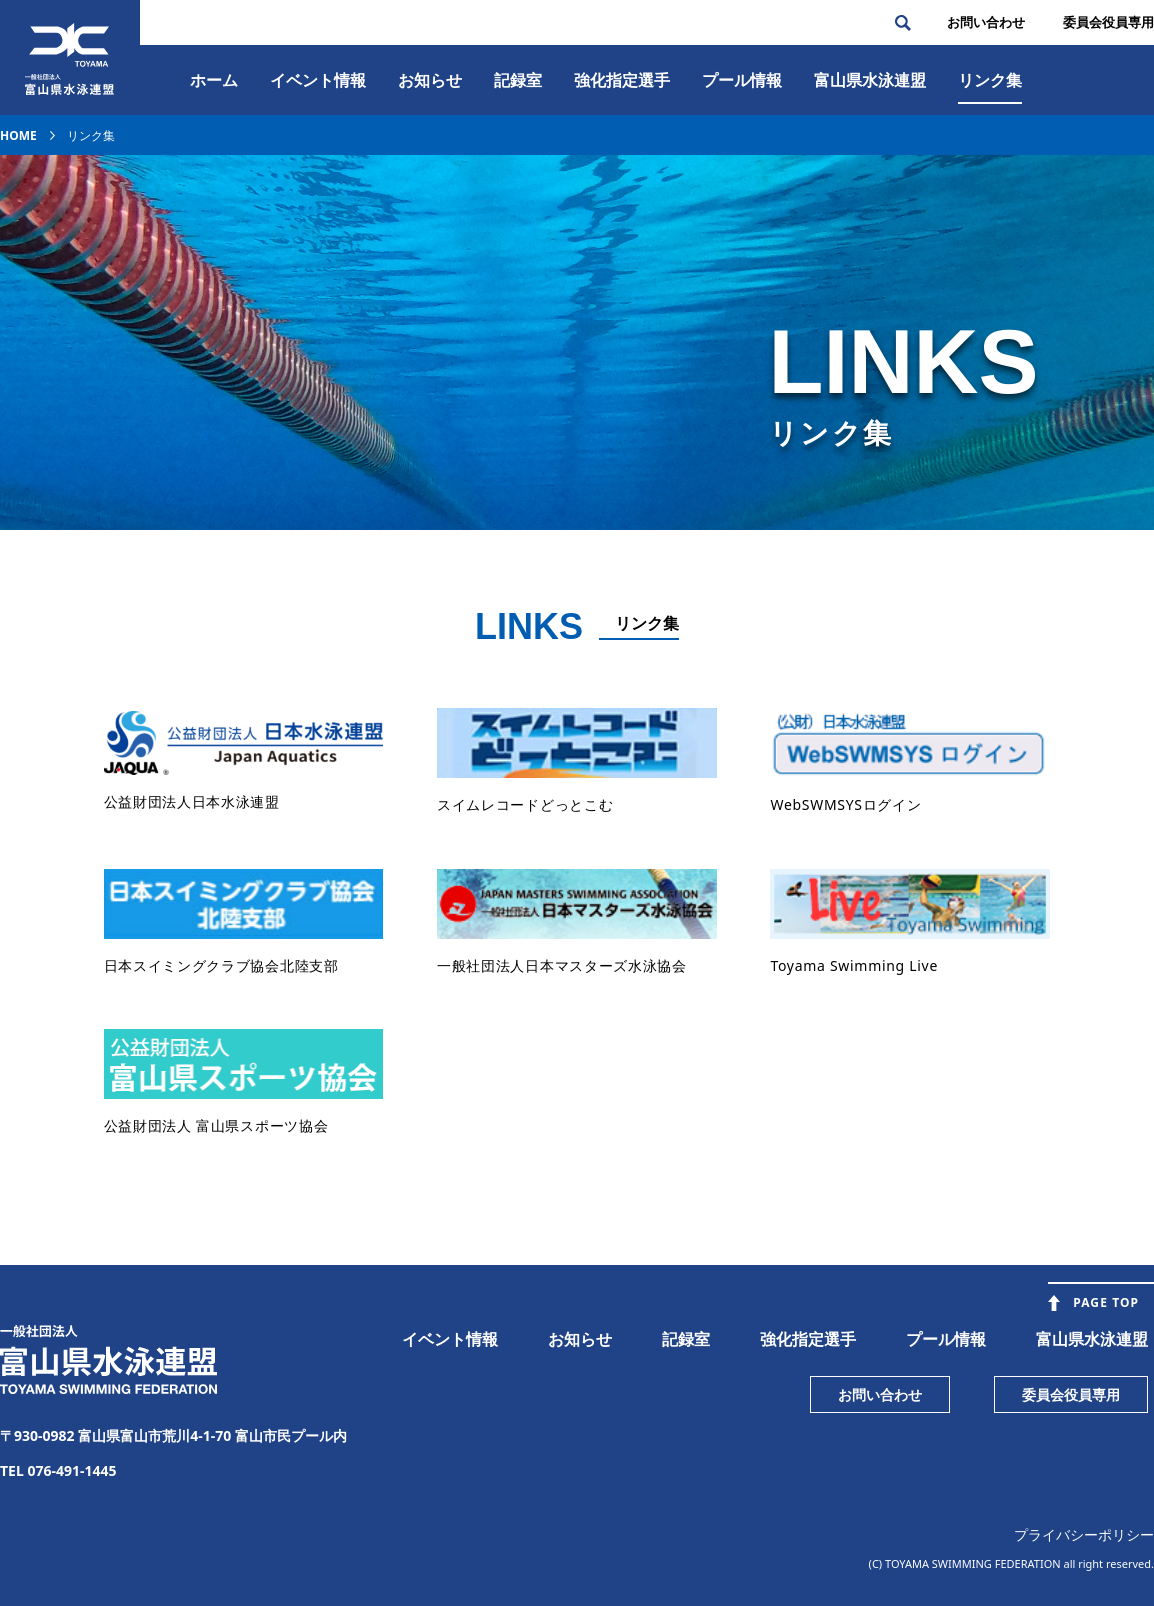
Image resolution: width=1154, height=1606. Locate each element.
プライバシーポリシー (1084, 1534)
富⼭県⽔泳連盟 (870, 80)
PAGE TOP (1106, 1302)
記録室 (518, 80)
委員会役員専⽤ (1108, 22)
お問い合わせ (986, 22)
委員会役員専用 (1071, 1394)
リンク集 (990, 80)
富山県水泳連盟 (1092, 1339)
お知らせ (430, 80)
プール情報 (742, 80)
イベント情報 (318, 80)
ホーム (214, 80)
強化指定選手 (622, 80)
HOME (18, 135)
